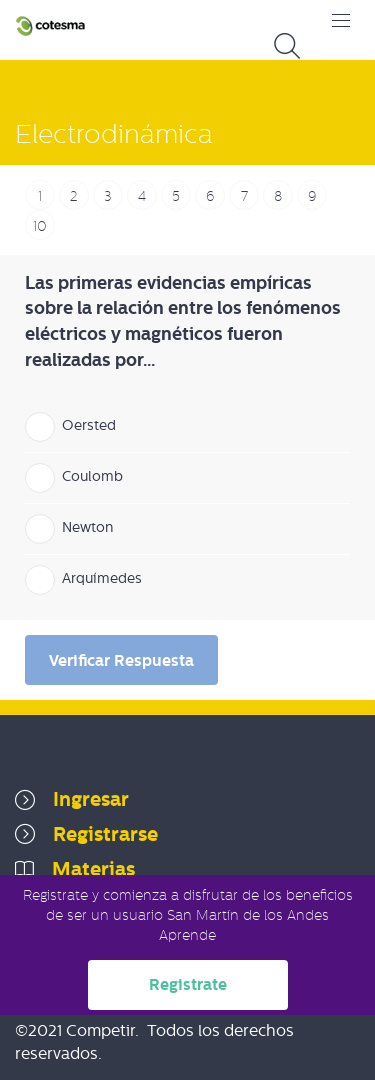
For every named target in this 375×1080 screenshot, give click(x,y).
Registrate (188, 984)
